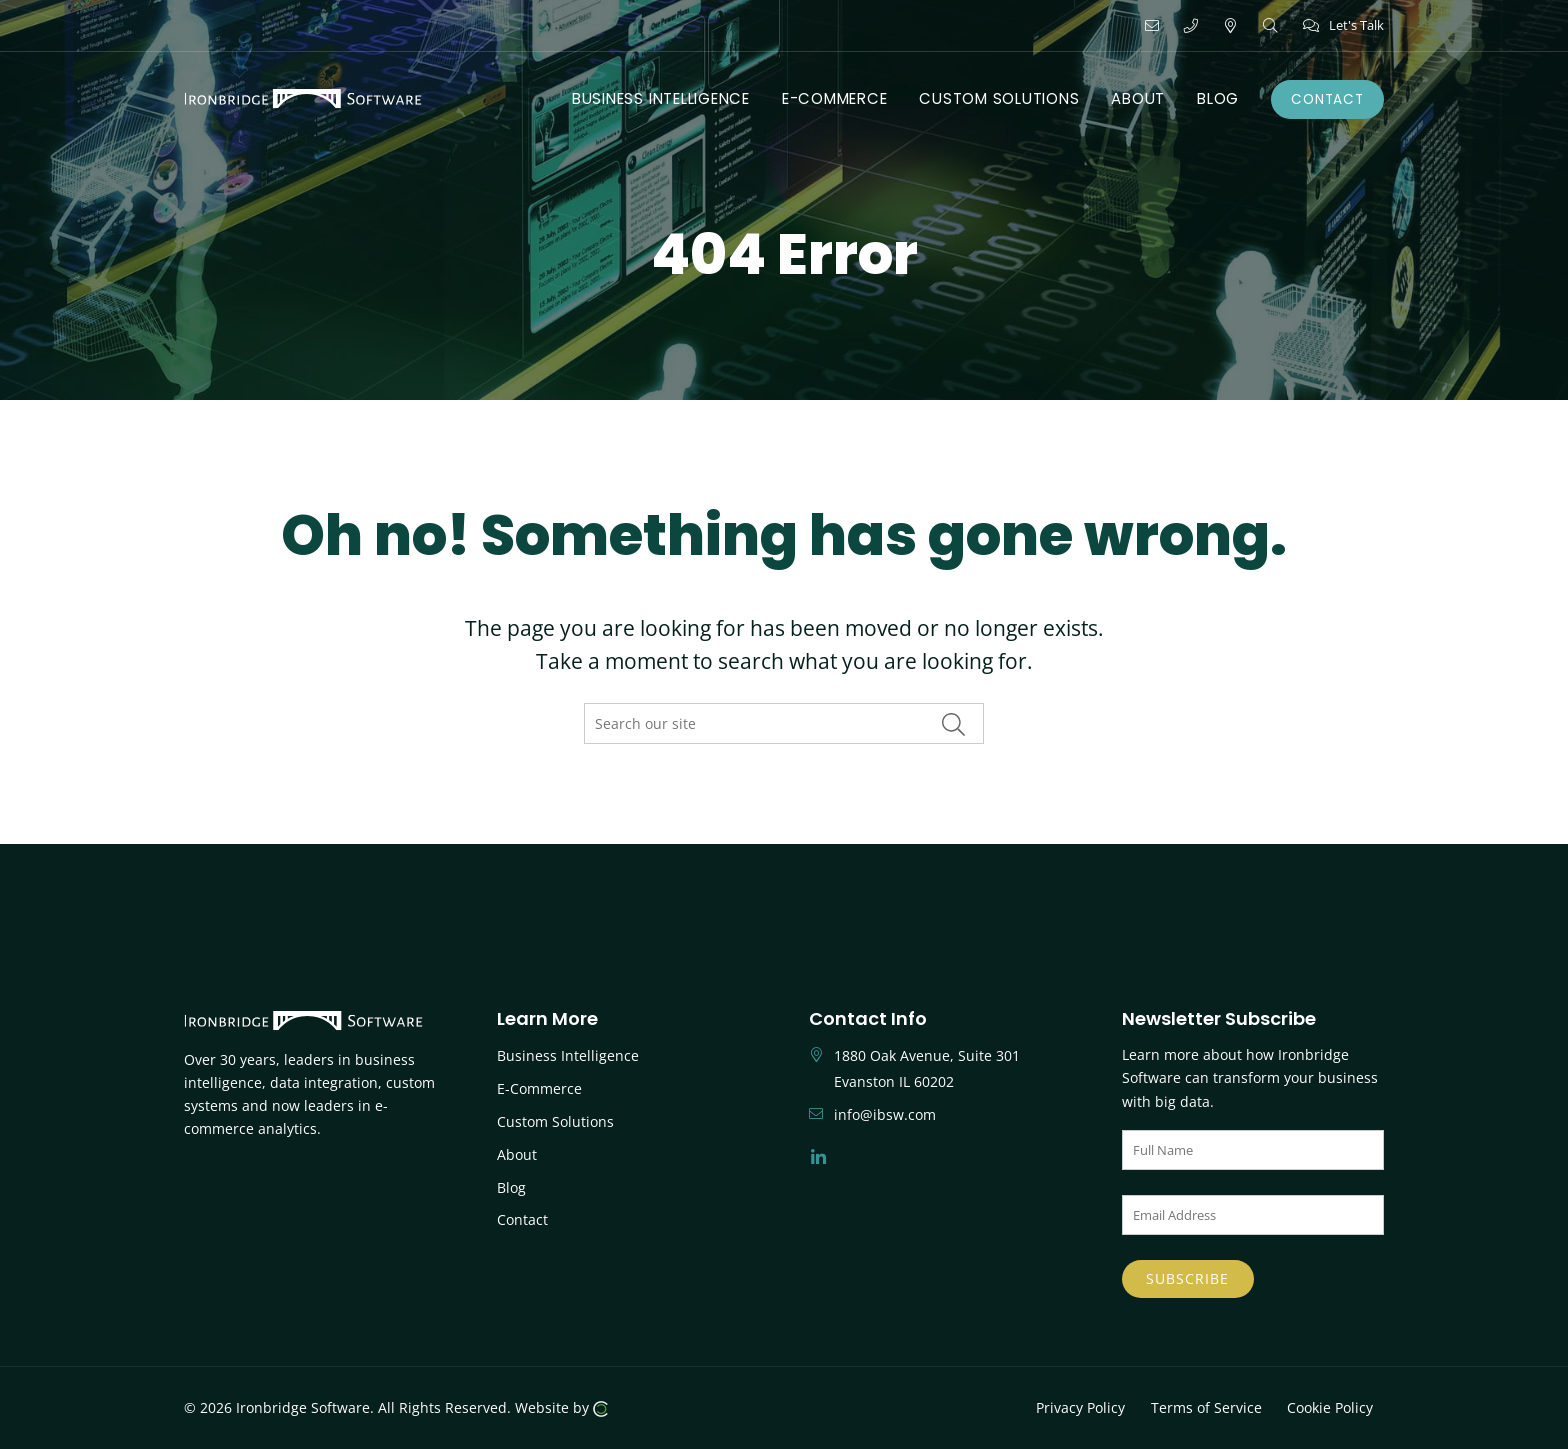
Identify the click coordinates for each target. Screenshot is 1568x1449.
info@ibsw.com (885, 1114)
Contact (522, 1219)
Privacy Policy (1080, 1407)
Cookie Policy (1330, 1407)
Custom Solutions (555, 1121)
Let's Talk (1343, 25)
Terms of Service (1206, 1407)
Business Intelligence (568, 1055)
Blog (511, 1187)
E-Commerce (539, 1088)
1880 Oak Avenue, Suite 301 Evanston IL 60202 (927, 1068)
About (517, 1154)
